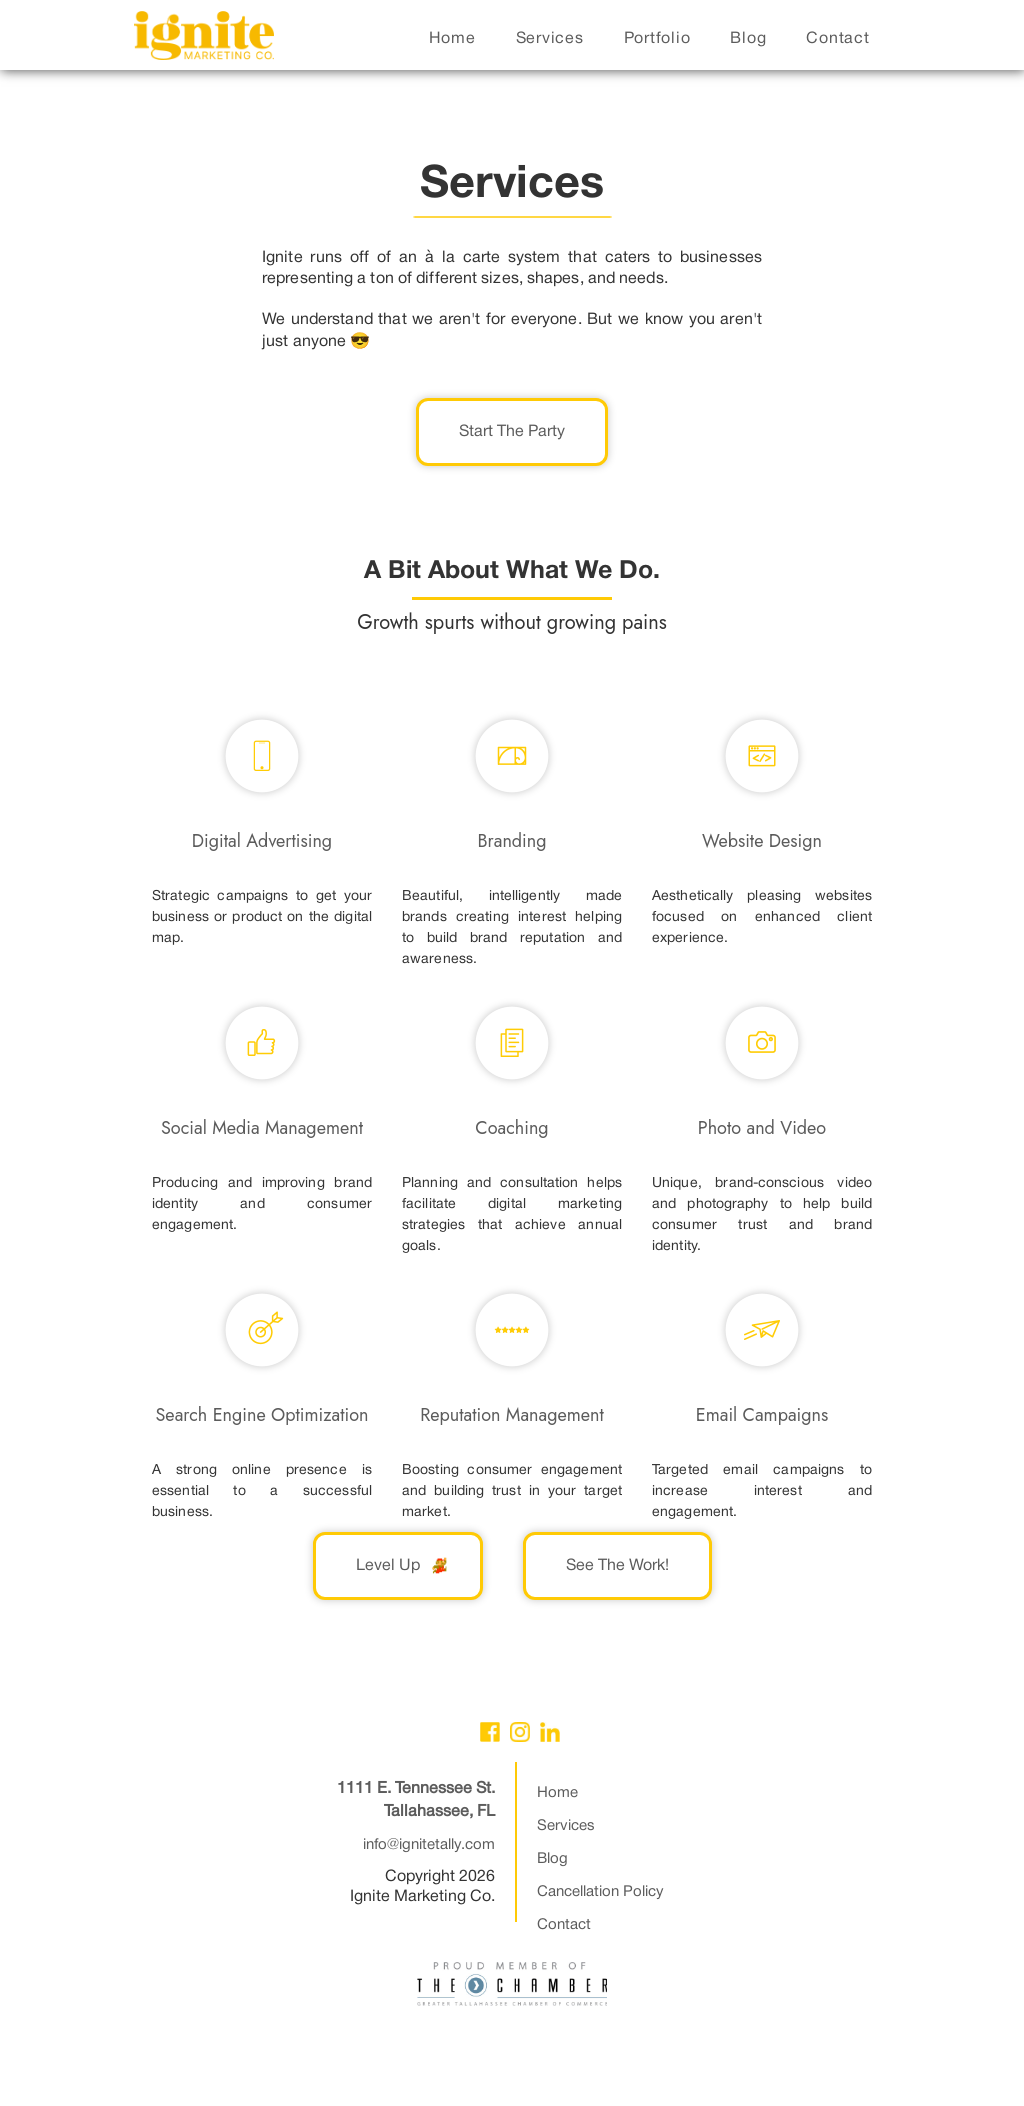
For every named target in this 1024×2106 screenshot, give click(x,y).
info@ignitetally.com (429, 1845)
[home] (204, 40)
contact (837, 39)
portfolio (657, 39)
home (452, 39)
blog (748, 39)
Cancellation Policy (600, 1892)
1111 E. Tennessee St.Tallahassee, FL (416, 1800)
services (550, 39)
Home (557, 1793)
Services (566, 1826)
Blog (552, 1859)
